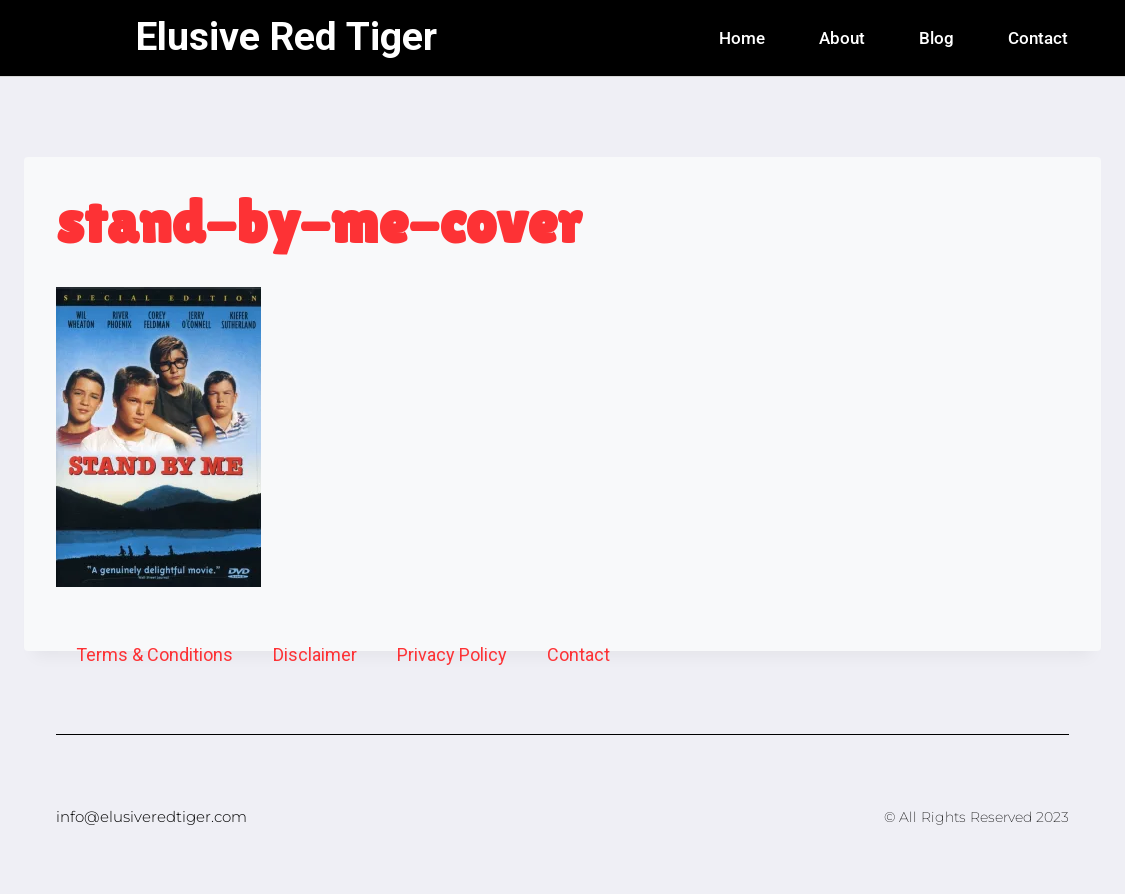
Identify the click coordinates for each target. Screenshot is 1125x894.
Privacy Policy (452, 654)
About (842, 38)
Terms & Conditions (154, 654)
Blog (936, 38)
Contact (1038, 38)
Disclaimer (315, 654)
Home (742, 38)
